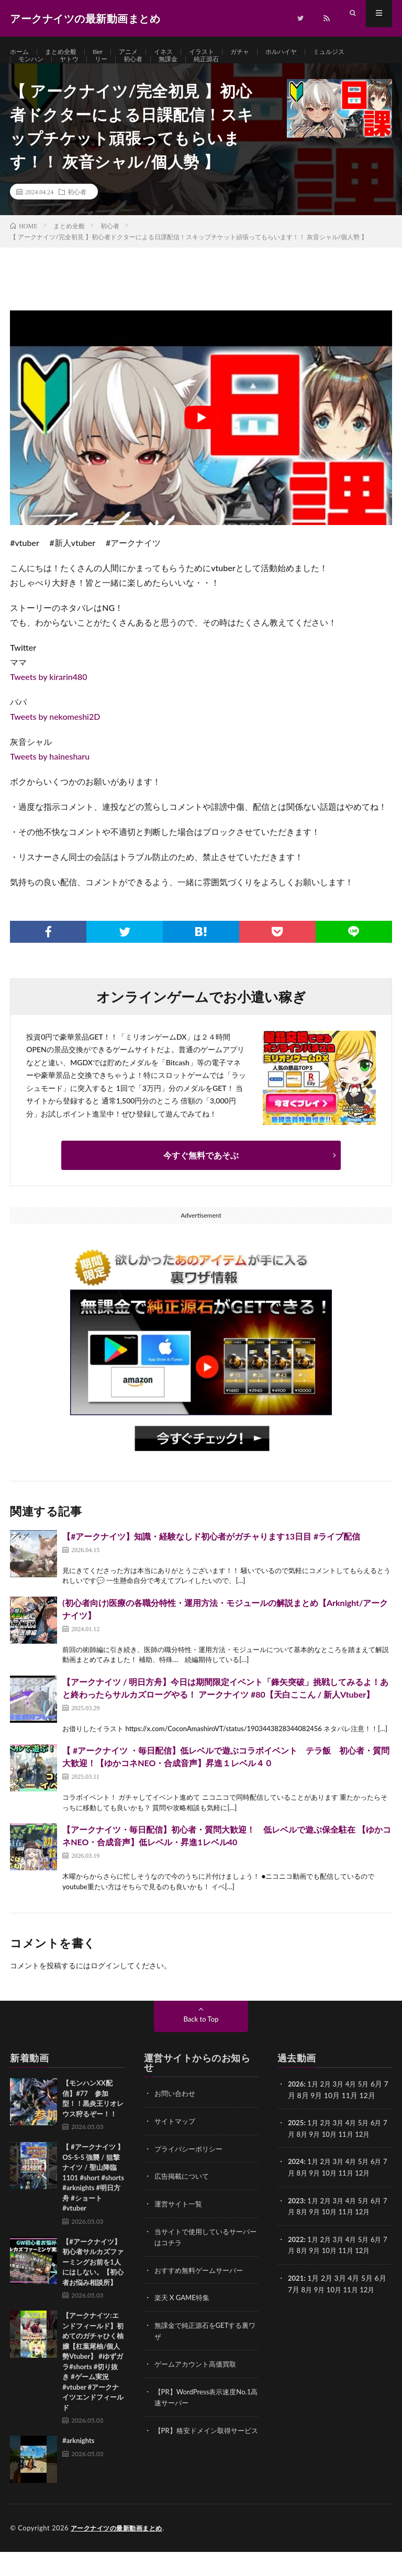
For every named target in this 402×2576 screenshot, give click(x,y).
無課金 (182, 71)
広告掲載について (183, 2199)
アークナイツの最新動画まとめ (120, 2552)
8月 (307, 2157)
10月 (336, 2157)
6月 (381, 2146)
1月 (314, 2108)
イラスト (219, 52)
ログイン (105, 1990)
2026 (296, 2108)
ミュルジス (359, 52)
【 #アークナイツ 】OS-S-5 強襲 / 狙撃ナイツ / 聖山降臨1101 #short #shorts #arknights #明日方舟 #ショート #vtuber (93, 2202)
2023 (296, 2222)
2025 (296, 2146)
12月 (371, 2157)
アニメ (139, 52)
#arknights (78, 2465)
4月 (354, 2108)
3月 (341, 2108)
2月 (327, 2108)
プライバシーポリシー (191, 2172)
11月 (354, 2157)
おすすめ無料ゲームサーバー (202, 2292)
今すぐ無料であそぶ (201, 1179)
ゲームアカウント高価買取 (198, 2384)
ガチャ (261, 52)
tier (106, 52)
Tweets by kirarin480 (48, 701)
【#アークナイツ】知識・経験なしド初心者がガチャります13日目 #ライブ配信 (211, 1560)
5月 (368, 2108)
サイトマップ (176, 2144)
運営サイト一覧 (180, 2226)
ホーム (21, 52)
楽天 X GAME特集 (184, 2319)
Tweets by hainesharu (50, 780)
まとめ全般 (66, 52)
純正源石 (224, 71)
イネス (177, 52)
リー (109, 71)
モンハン (33, 71)
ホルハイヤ (306, 52)
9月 (320, 2157)
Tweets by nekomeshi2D (55, 740)
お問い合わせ (176, 2117)
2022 (296, 2261)
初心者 (144, 71)
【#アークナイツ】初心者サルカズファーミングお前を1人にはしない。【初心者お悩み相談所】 (93, 2286)
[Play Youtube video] (201, 441)
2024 (296, 2184)
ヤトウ (75, 71)
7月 (293, 2157)
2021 (296, 2299)
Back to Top (201, 2043)
